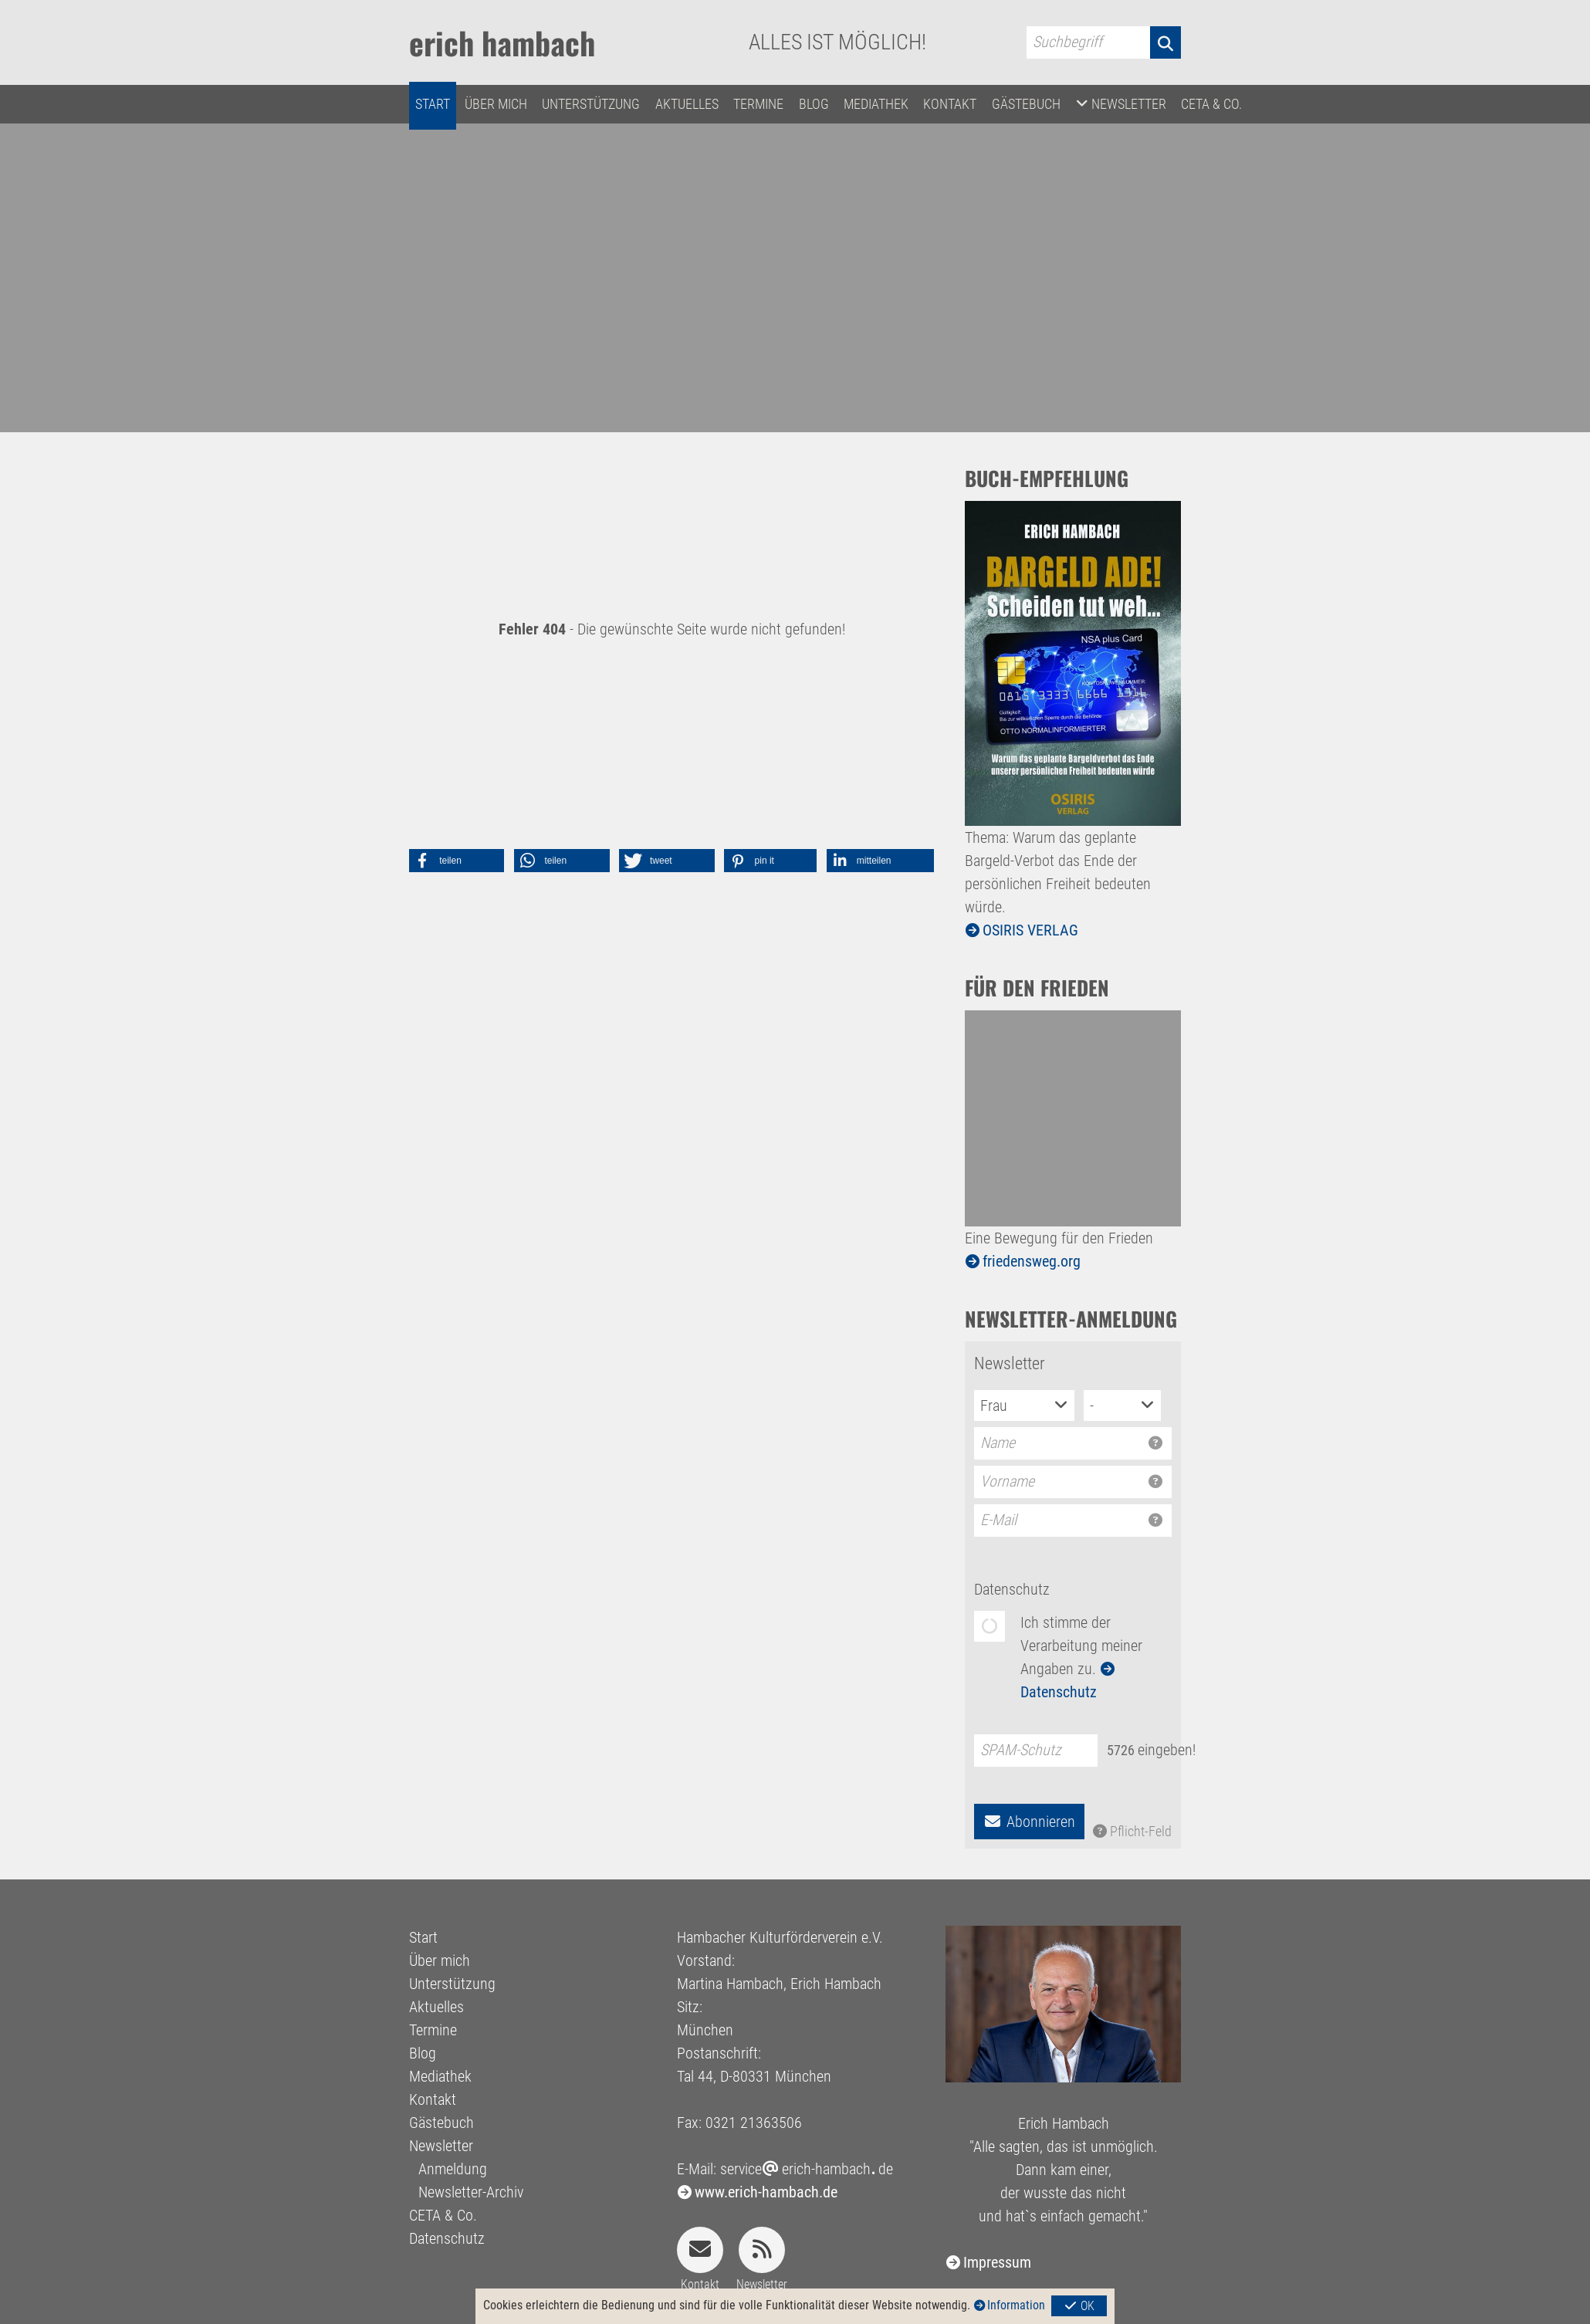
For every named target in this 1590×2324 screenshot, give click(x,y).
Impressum (997, 2262)
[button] (456, 860)
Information (1016, 2305)
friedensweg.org (1032, 1261)
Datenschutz (1012, 1589)
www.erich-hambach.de (766, 2192)
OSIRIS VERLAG (1030, 930)
